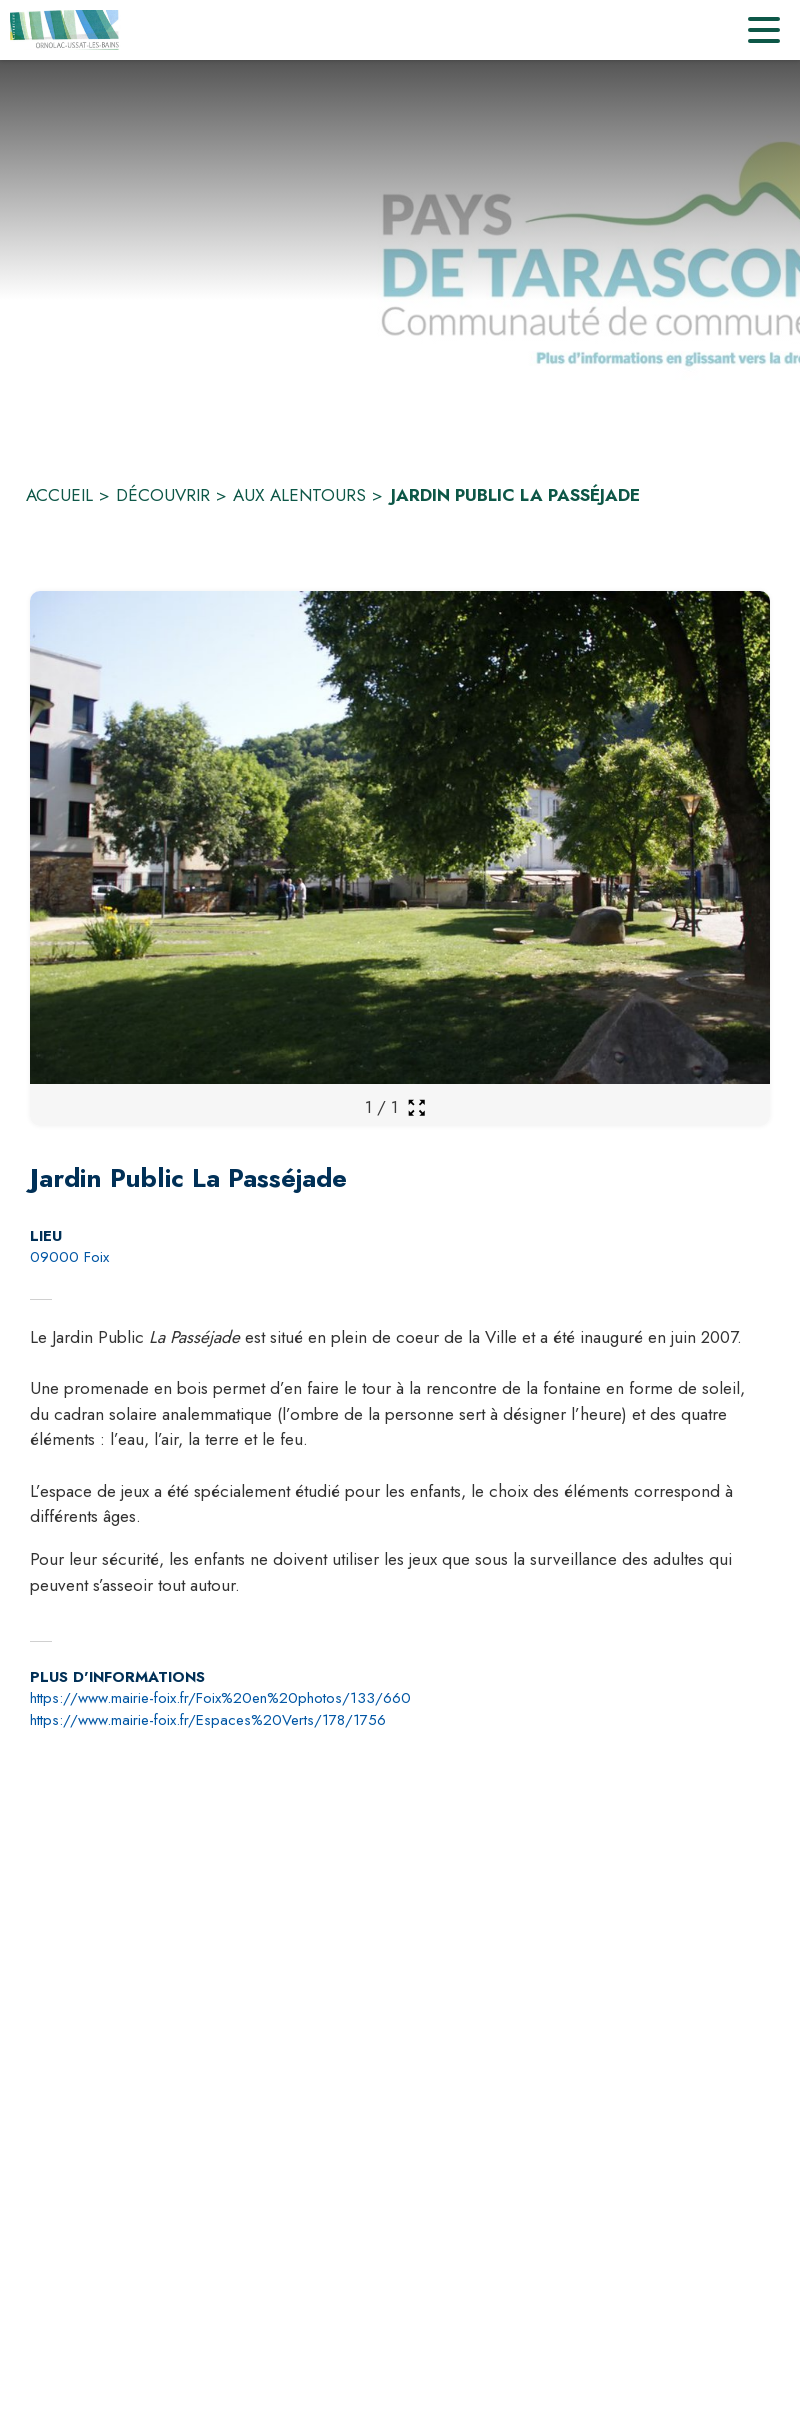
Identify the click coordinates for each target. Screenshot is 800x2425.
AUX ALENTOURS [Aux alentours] (299, 495)
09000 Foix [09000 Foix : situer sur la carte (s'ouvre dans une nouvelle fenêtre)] (69, 1257)
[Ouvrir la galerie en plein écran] (416, 1107)
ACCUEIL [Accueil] (59, 495)
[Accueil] (65, 30)
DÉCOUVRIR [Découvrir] (163, 495)
